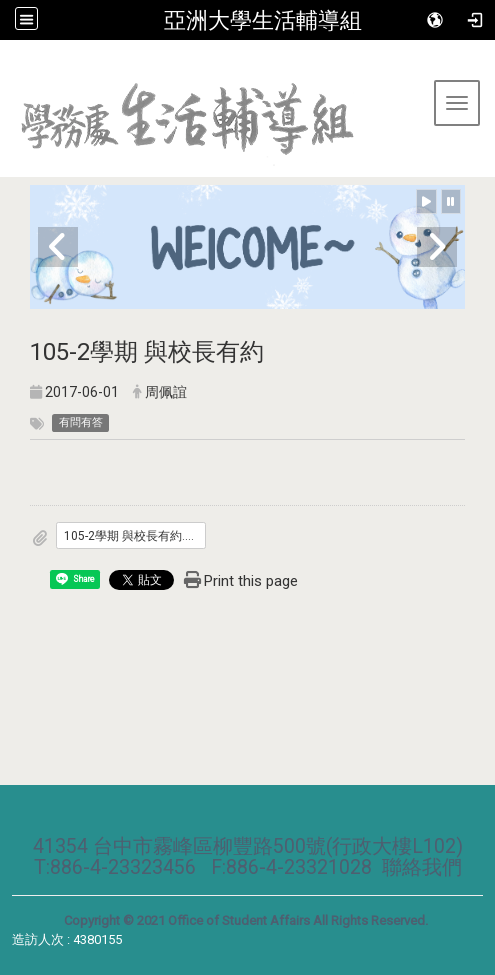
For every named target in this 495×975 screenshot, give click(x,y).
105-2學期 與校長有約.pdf (133, 536)
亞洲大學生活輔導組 (263, 20)
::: (7, 64)
